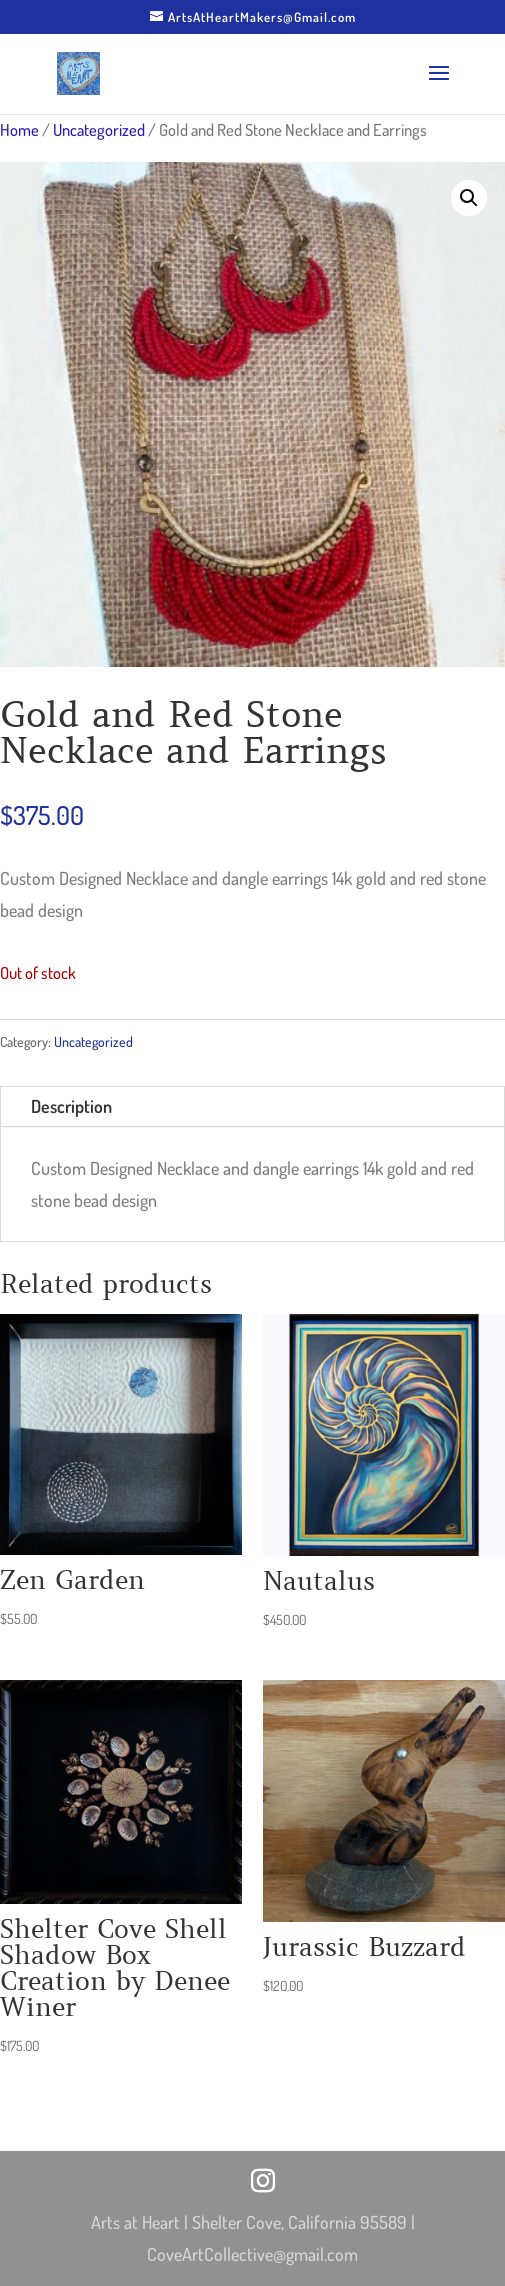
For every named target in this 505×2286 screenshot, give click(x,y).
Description (71, 1106)
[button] (469, 198)
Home (19, 129)
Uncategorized (99, 129)
